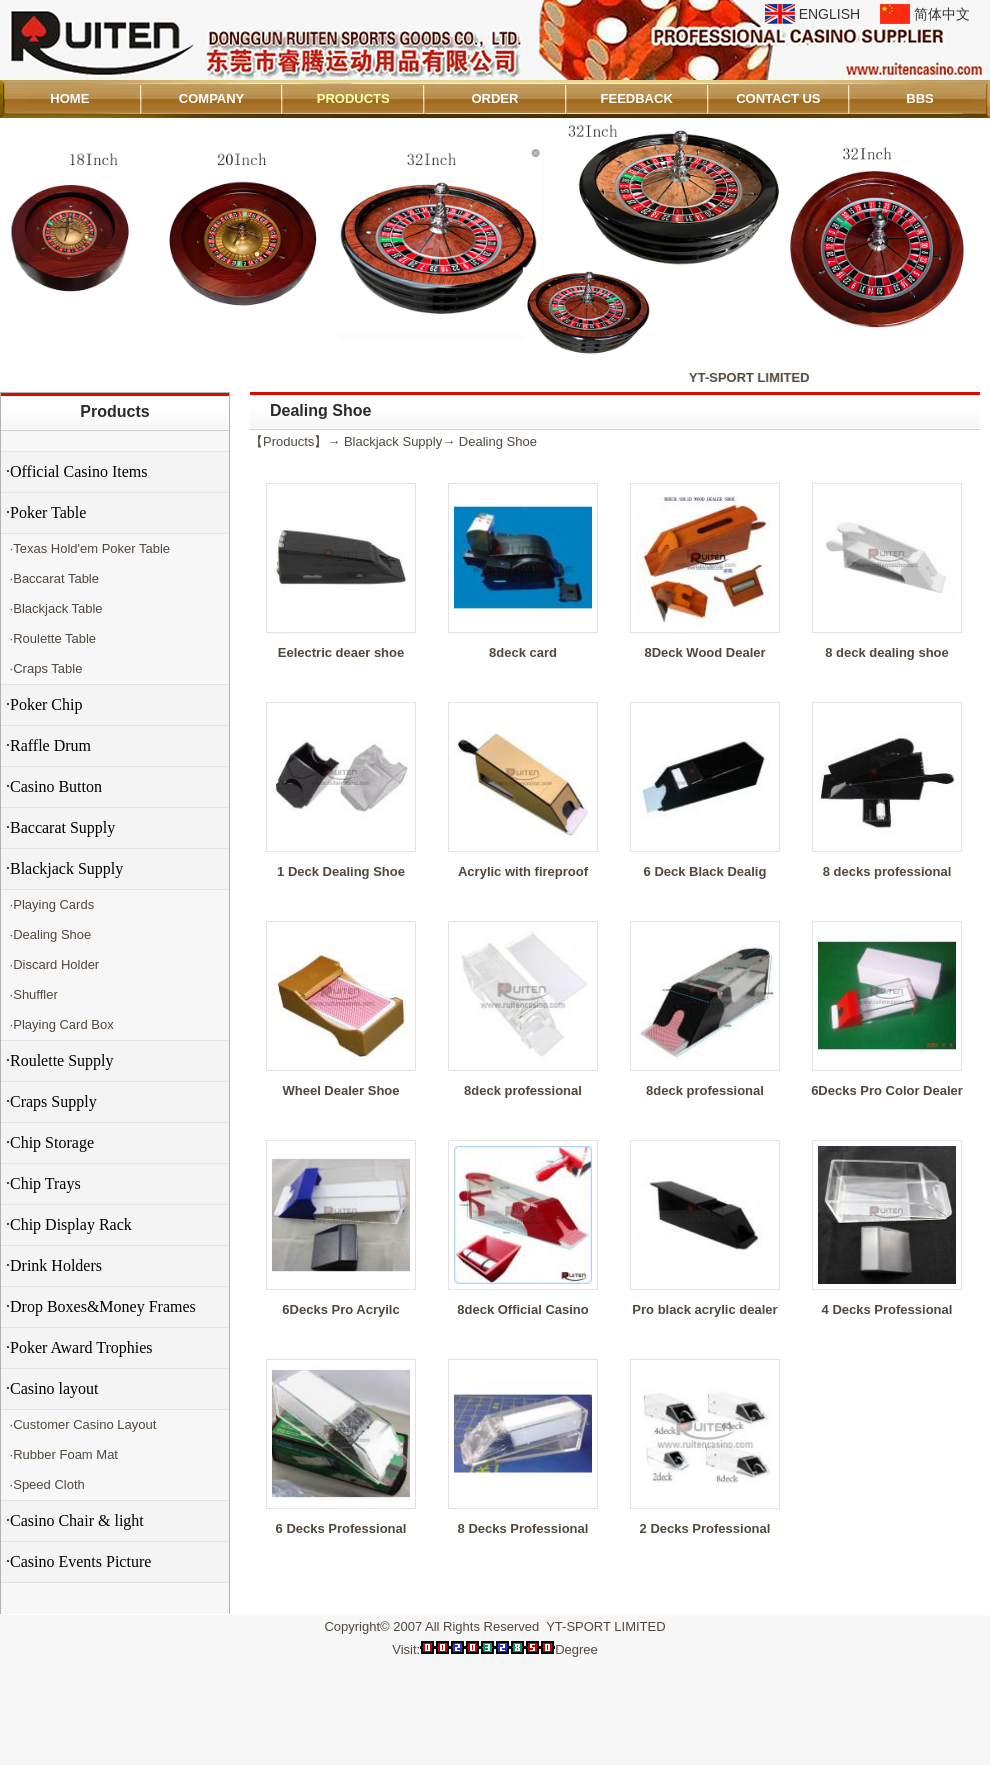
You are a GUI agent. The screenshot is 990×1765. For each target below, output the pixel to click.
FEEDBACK (637, 98)
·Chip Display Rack (69, 1224)
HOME (69, 98)
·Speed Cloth (45, 1484)
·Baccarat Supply (60, 827)
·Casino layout (52, 1388)
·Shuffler (32, 994)
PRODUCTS (353, 98)
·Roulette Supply (60, 1060)
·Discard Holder (52, 964)
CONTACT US (778, 98)
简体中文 (942, 14)
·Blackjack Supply (64, 868)
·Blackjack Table (54, 608)
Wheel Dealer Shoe (340, 1090)
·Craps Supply (51, 1101)
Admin (28, 1746)
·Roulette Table (51, 638)
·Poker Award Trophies (79, 1347)
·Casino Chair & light (75, 1520)
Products (114, 411)
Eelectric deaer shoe (341, 652)
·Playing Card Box (60, 1024)
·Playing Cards (50, 904)
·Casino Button (54, 786)
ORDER (494, 98)
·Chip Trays (43, 1183)
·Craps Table (44, 668)
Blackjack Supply (393, 441)
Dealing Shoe (498, 441)
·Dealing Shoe (48, 934)
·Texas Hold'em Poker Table (88, 548)
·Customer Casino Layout (81, 1424)
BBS (919, 98)
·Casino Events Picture (78, 1561)
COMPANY (211, 98)
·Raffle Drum (48, 745)
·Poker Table (46, 512)
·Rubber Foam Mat (62, 1454)
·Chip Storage (50, 1142)
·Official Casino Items (76, 471)
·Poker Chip (44, 704)
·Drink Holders (54, 1265)
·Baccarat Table (52, 578)
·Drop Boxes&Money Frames (101, 1306)
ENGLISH (829, 14)
